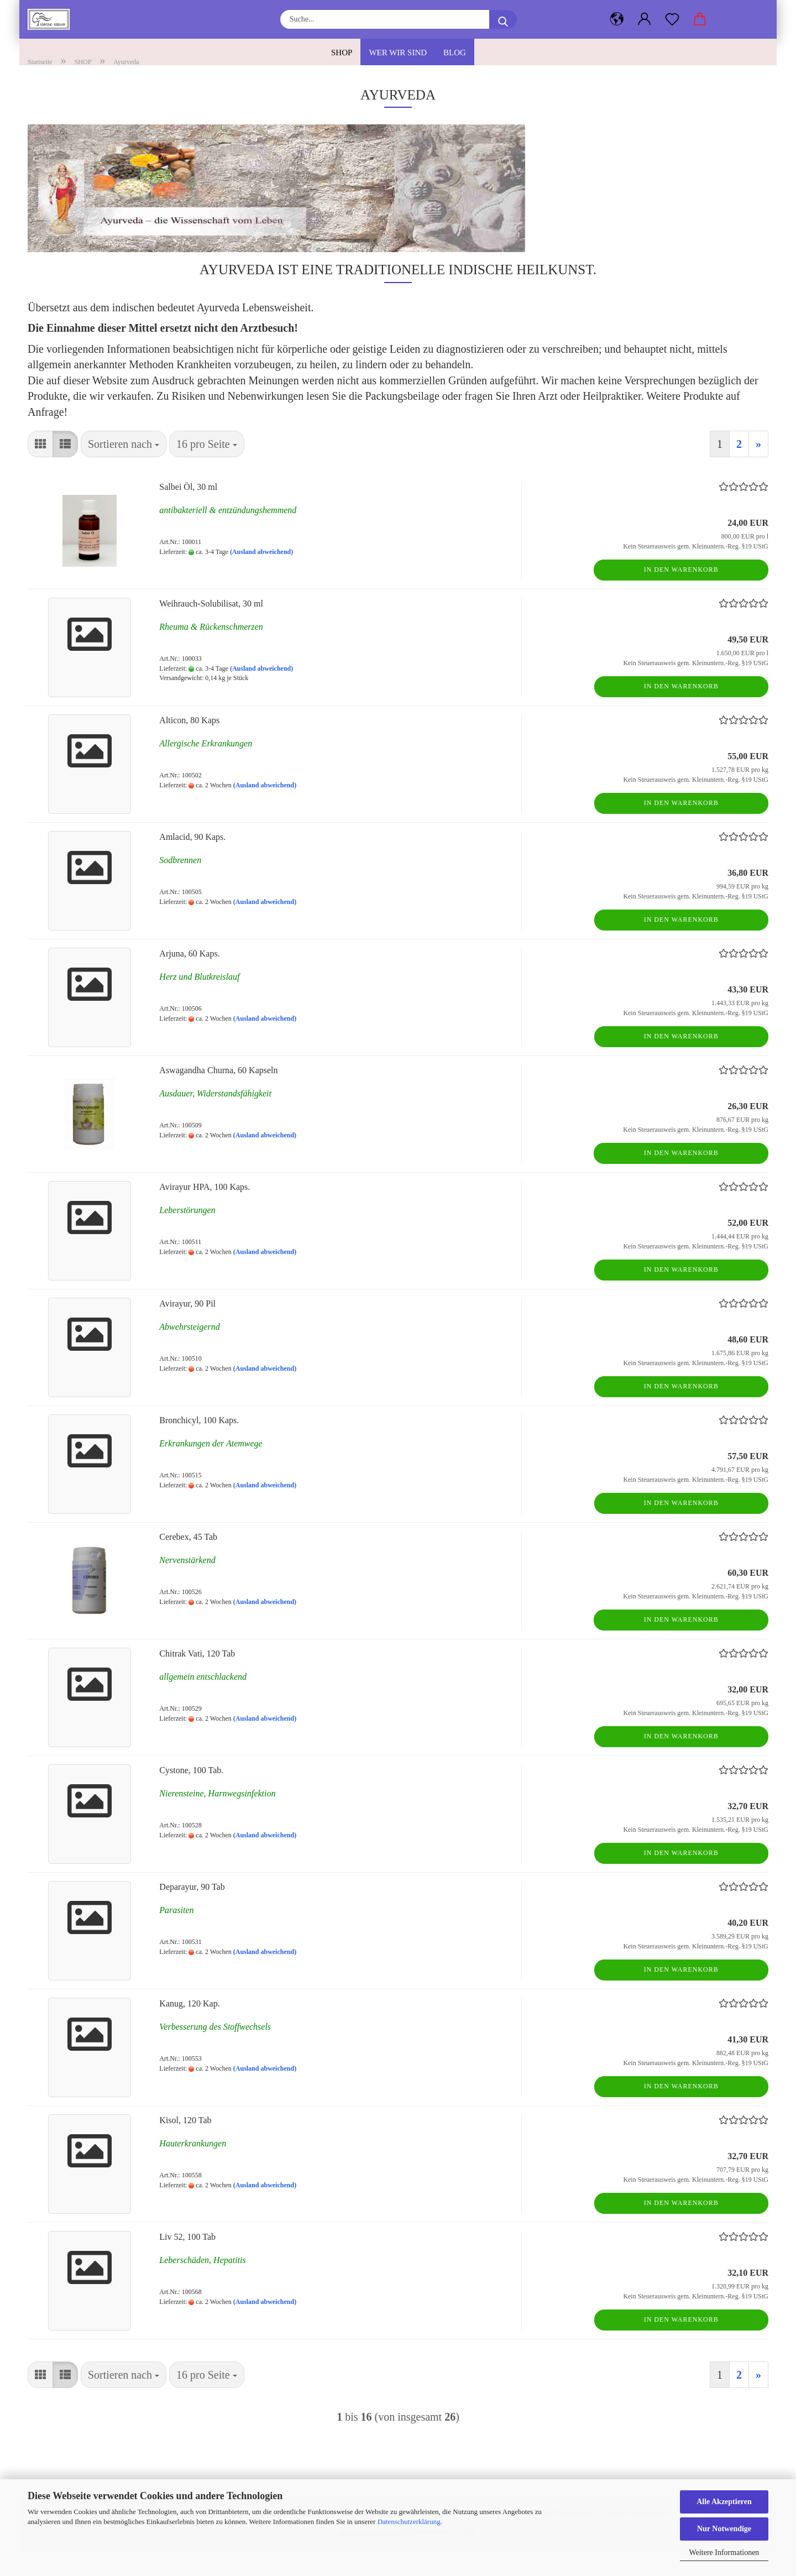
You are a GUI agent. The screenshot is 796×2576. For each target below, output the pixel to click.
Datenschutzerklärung (409, 2521)
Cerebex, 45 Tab (188, 1560)
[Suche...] (503, 19)
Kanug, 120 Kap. (189, 2027)
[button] (644, 19)
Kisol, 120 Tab (185, 2144)
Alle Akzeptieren (724, 2501)
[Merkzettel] (672, 19)
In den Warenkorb (681, 593)
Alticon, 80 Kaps (189, 744)
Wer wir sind (398, 52)
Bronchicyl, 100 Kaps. (199, 1444)
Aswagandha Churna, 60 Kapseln (218, 1094)
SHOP (341, 52)
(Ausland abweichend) (261, 575)
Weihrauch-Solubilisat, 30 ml (211, 627)
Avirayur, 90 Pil (187, 1327)
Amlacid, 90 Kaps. (192, 860)
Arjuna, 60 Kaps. (189, 977)
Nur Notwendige (724, 2529)
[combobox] (123, 468)
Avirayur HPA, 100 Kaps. (204, 1210)
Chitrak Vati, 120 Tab (197, 1677)
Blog (454, 52)
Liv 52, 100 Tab (187, 2260)
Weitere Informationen (724, 2552)
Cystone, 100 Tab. (191, 1794)
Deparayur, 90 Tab (191, 1910)
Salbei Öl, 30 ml (188, 510)
